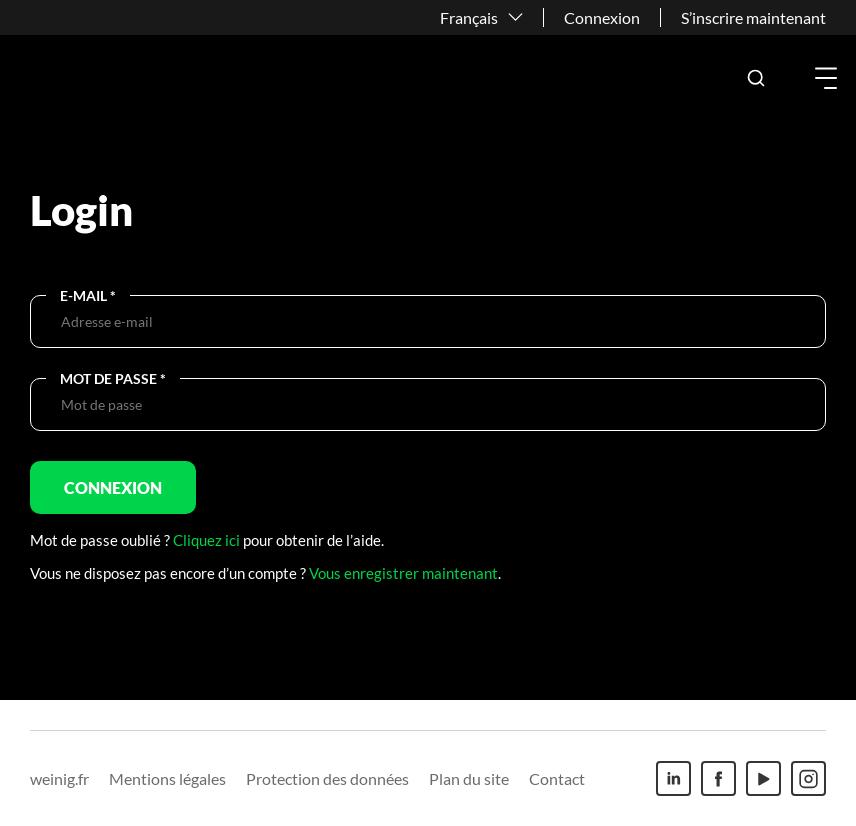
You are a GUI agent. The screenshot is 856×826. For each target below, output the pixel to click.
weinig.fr (59, 778)
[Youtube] (763, 778)
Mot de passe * (113, 378)
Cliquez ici (206, 540)
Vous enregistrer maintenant (403, 573)
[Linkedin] (673, 778)
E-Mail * (88, 295)
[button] (756, 78)
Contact (557, 778)
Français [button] (469, 17)
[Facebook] (718, 778)
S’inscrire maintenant (753, 17)
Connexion (602, 17)
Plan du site (469, 778)
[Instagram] (808, 778)
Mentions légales (167, 778)
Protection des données (327, 778)
